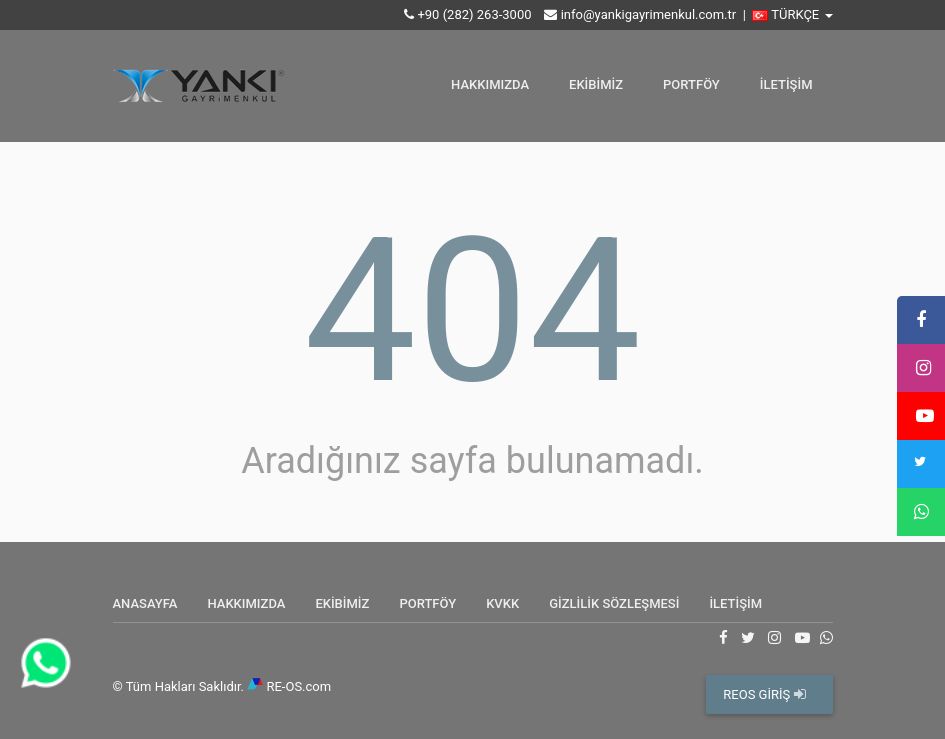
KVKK (502, 603)
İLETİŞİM (786, 84)
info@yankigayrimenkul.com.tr (649, 14)
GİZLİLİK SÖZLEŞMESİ (614, 603)
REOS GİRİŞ (764, 694)
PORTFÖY (691, 84)
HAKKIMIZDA (490, 84)
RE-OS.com (298, 686)
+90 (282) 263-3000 (474, 14)
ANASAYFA (145, 603)
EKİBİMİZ (596, 84)
